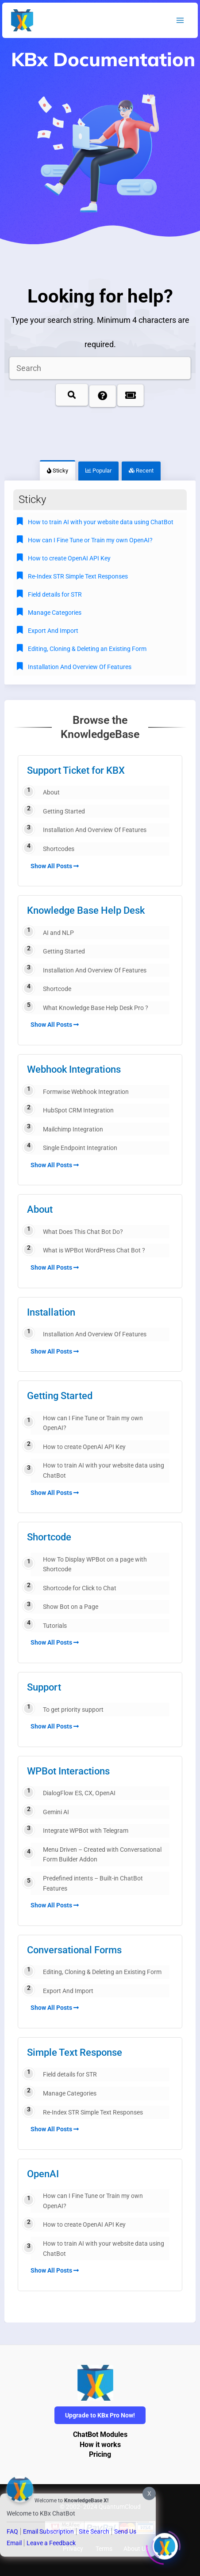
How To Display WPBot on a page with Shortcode (95, 1564)
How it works (100, 2445)
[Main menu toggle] (180, 20)
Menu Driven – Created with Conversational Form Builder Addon (102, 1854)
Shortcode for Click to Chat (79, 1588)
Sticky (57, 470)
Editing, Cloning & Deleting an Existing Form (102, 1971)
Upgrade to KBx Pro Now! (100, 2415)
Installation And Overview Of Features (94, 829)
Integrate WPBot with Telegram (85, 1830)
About (51, 792)
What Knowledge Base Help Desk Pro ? (95, 1007)
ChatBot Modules (100, 2435)
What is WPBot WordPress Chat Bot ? (94, 1250)
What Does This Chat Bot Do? (83, 1231)
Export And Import (68, 1990)
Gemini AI (56, 1812)
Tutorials (55, 1625)
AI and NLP (58, 932)
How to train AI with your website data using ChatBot (103, 1470)
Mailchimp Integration (73, 1129)
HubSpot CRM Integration (78, 1110)
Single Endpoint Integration (80, 1147)
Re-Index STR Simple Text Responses (93, 2112)
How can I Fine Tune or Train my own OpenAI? (93, 1423)
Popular (98, 470)
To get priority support (73, 1709)
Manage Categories (69, 2093)
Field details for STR (70, 2074)
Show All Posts (55, 866)
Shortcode (57, 988)
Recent (141, 470)
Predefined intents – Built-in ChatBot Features (93, 1883)
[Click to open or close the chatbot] (164, 2543)
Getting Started (64, 811)
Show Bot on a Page (70, 1606)
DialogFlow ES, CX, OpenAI (79, 1793)
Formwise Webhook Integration (86, 1091)
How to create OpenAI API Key (84, 1446)
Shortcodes (58, 848)
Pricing (100, 2455)
